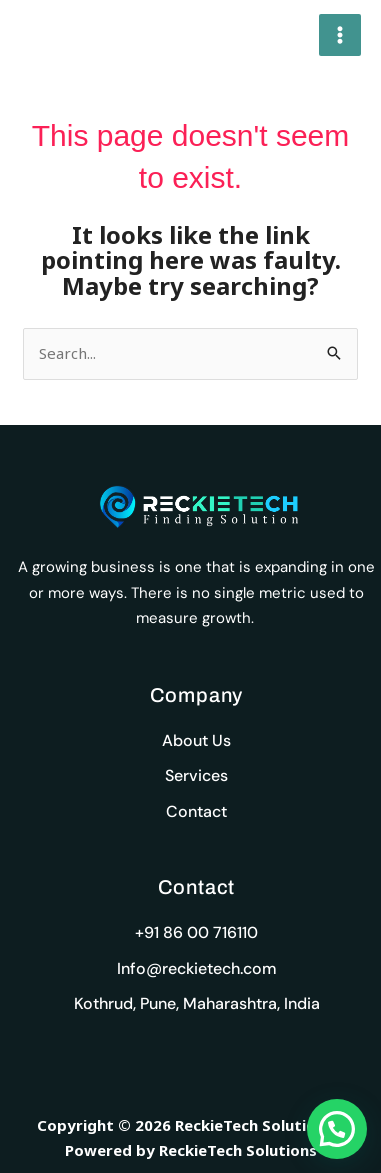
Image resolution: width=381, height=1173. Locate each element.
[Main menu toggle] (340, 35)
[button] (337, 1129)
